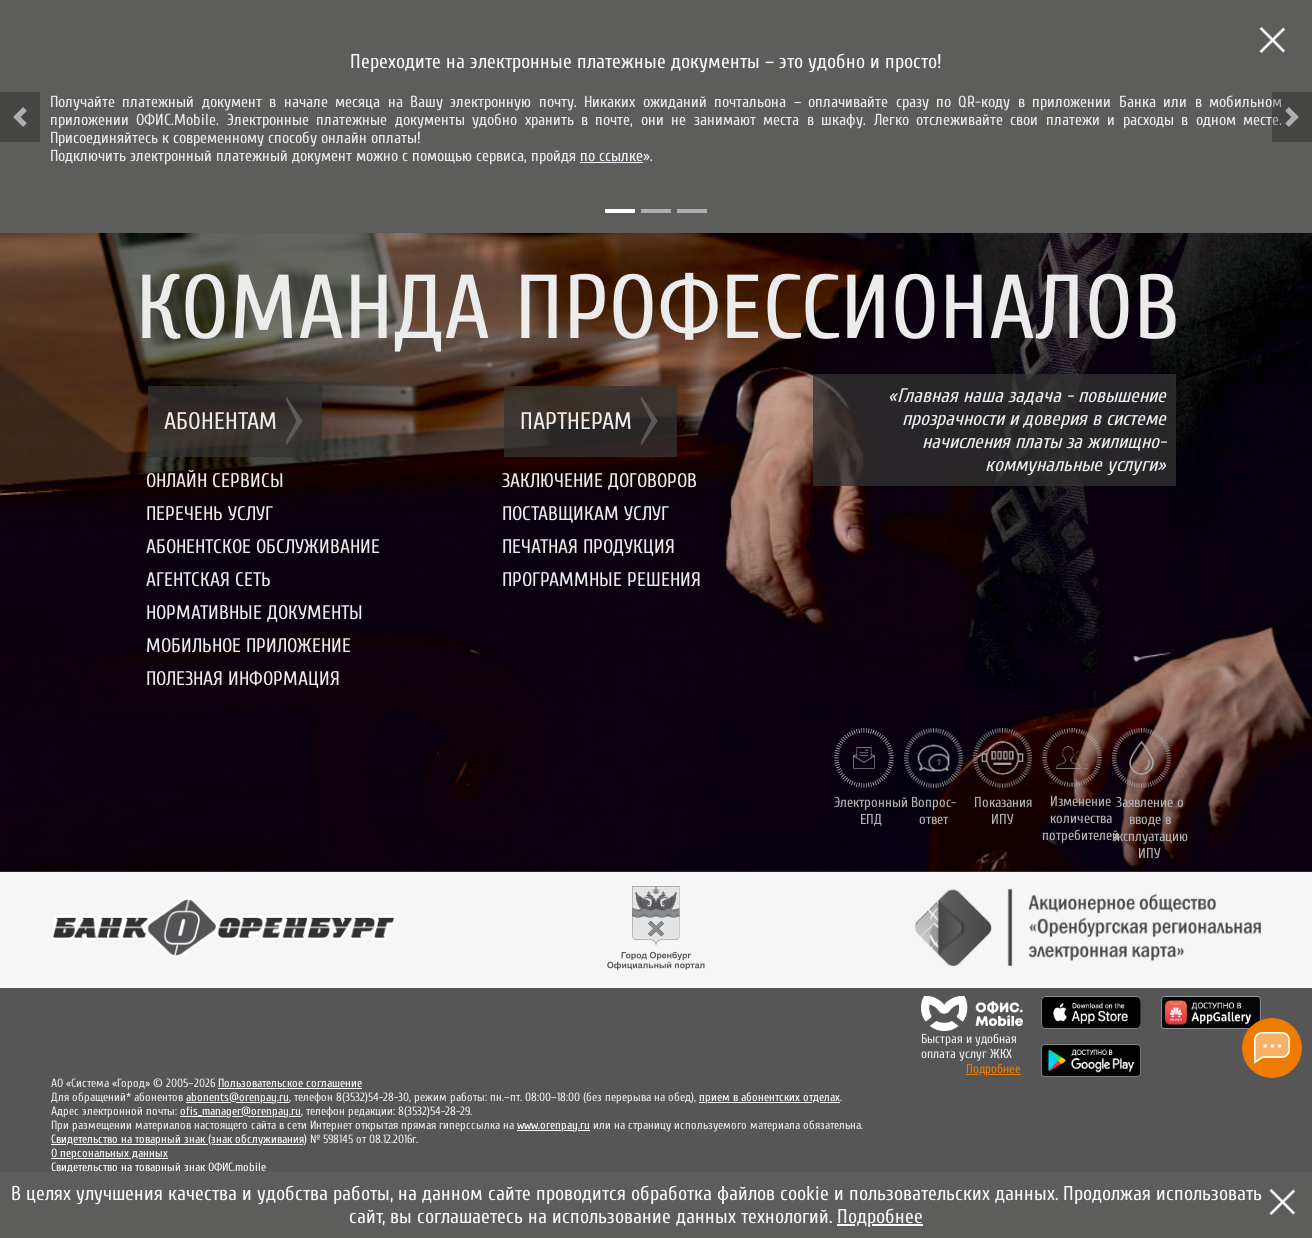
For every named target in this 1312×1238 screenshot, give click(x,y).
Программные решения (601, 579)
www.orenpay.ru (553, 1125)
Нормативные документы (254, 612)
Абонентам (220, 421)
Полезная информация (243, 678)
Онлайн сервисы (215, 480)
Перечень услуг (209, 513)
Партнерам (576, 421)
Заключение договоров (599, 480)
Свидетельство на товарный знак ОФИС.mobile (158, 1167)
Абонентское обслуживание (263, 546)
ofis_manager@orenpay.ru (240, 1111)
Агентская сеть (208, 579)
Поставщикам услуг (585, 513)
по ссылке (611, 156)
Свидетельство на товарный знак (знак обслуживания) (179, 1139)
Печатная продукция (588, 546)
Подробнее (993, 1068)
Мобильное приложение (248, 645)
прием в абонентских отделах (769, 1097)
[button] (20, 117)
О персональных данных (109, 1153)
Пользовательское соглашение (290, 1083)
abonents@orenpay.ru (237, 1097)
